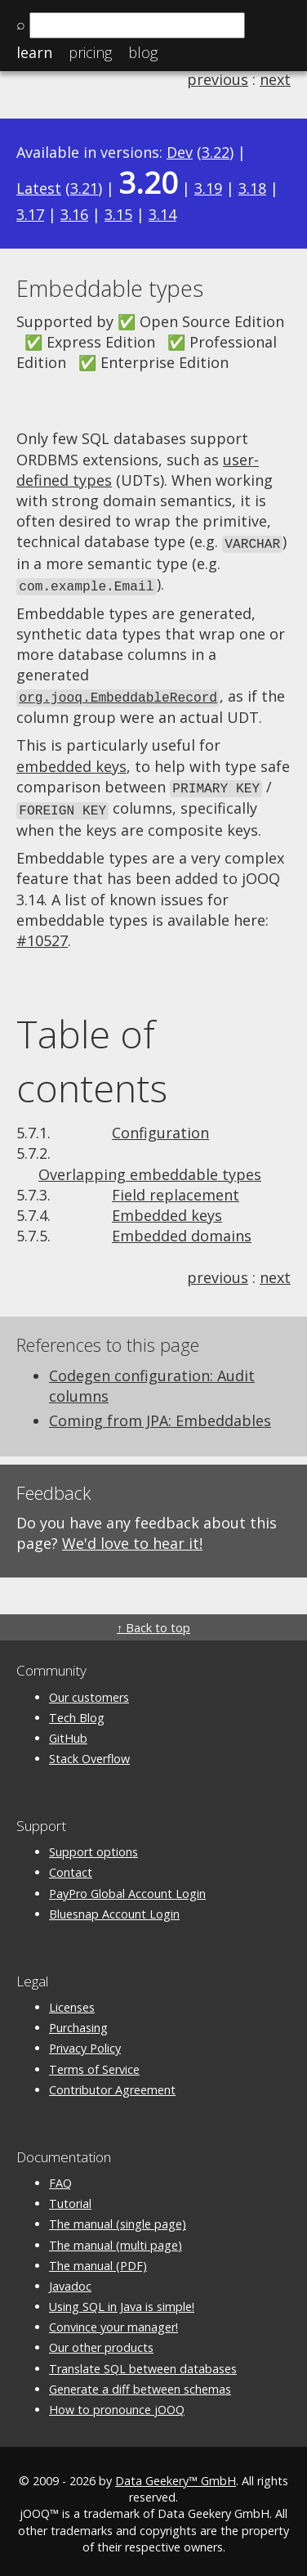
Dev (180, 152)
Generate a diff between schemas (140, 2382)
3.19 (208, 188)
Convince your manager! (113, 2321)
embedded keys (71, 762)
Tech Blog (77, 1711)
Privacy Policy (85, 2042)
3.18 (252, 188)
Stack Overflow (89, 1753)
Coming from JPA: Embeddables (160, 1415)
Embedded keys (167, 1209)
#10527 (42, 935)
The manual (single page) (117, 2218)
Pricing (90, 52)
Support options (93, 1846)
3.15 (118, 214)
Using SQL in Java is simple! (121, 2301)
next (275, 79)
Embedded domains (181, 1230)
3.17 (30, 214)
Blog (143, 52)
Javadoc (70, 2279)
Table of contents (91, 1055)
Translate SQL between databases (143, 2362)
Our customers (89, 1691)
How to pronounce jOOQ (117, 2403)
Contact (70, 1866)
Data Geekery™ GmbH (175, 2475)
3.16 (74, 214)
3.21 (84, 188)
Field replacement (175, 1188)
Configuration (160, 1127)
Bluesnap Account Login (114, 1907)
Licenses (72, 2001)
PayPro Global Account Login (127, 1887)
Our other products (101, 2341)
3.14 (162, 214)
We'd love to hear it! (132, 1537)
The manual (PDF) (98, 2259)
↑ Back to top (153, 1622)
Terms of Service (94, 2063)
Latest (38, 188)
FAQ (60, 2177)
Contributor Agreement (112, 2083)
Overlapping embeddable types (149, 1168)
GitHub (68, 1731)
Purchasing (78, 2022)
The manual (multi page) (115, 2238)
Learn (34, 52)
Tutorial (70, 2198)
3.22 (215, 152)
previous (217, 79)
